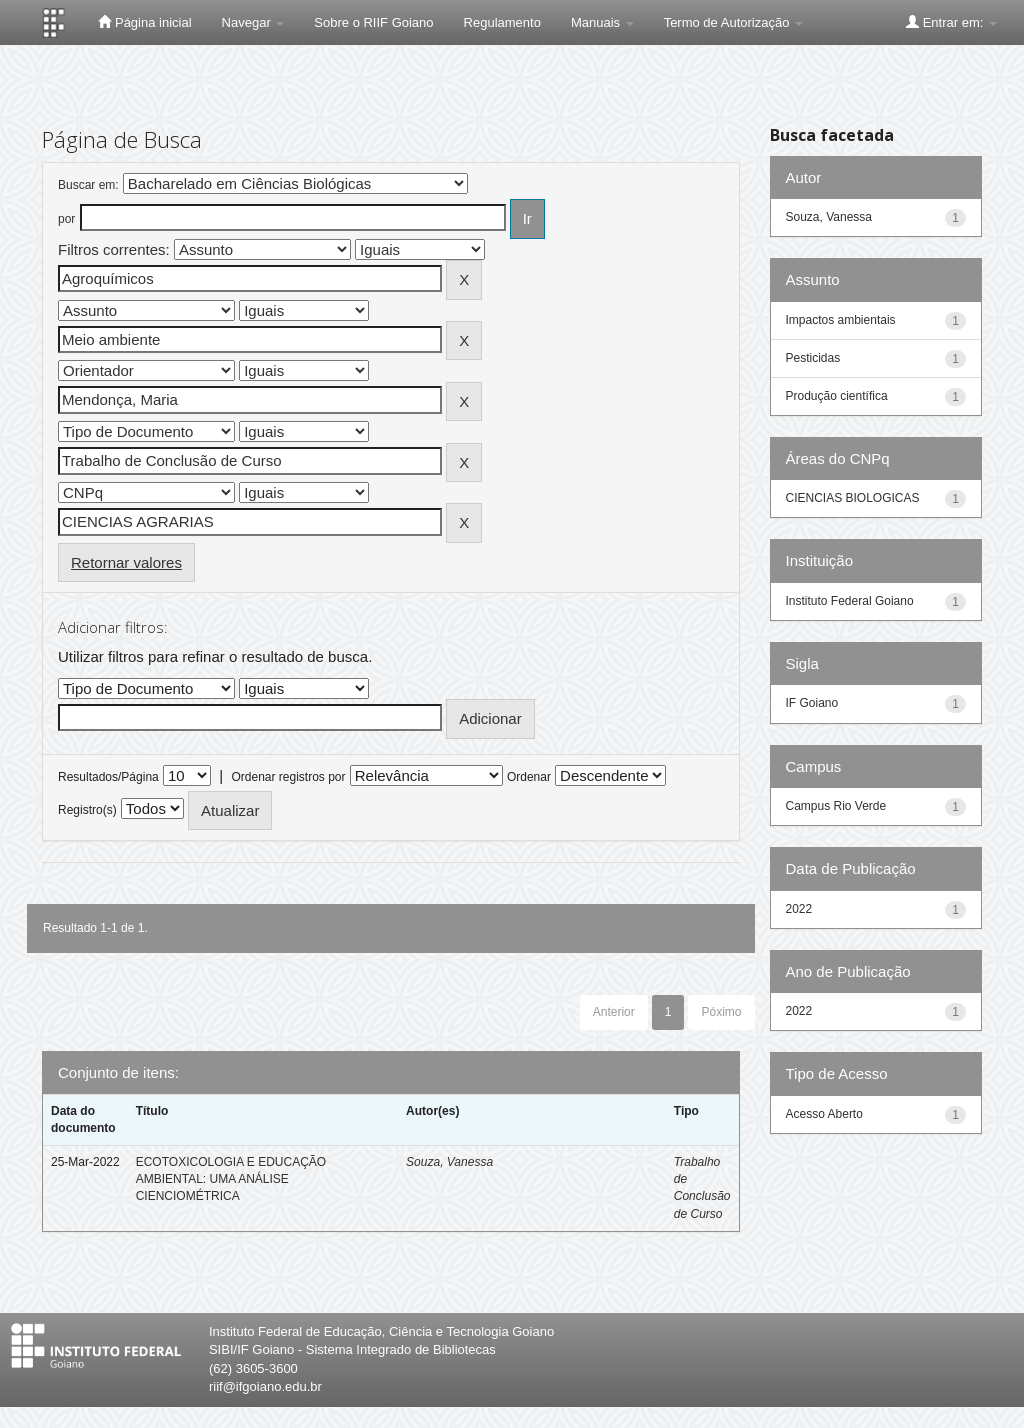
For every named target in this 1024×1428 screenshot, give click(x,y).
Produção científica (837, 396)
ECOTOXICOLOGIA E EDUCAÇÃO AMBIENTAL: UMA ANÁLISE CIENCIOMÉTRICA (231, 1179)
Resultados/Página (108, 777)
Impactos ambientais (841, 320)
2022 (799, 909)
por (66, 219)
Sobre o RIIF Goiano (373, 22)
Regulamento (502, 22)
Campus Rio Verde (836, 806)
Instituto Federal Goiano (850, 601)
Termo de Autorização (733, 22)
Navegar (253, 22)
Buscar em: (88, 185)
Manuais (602, 22)
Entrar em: (951, 22)
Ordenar (529, 777)
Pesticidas (813, 358)
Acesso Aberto (824, 1114)
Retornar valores (126, 562)
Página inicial (144, 22)
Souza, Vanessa (449, 1162)
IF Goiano (812, 703)
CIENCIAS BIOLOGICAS (853, 498)
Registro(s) (87, 810)
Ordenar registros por (288, 777)
